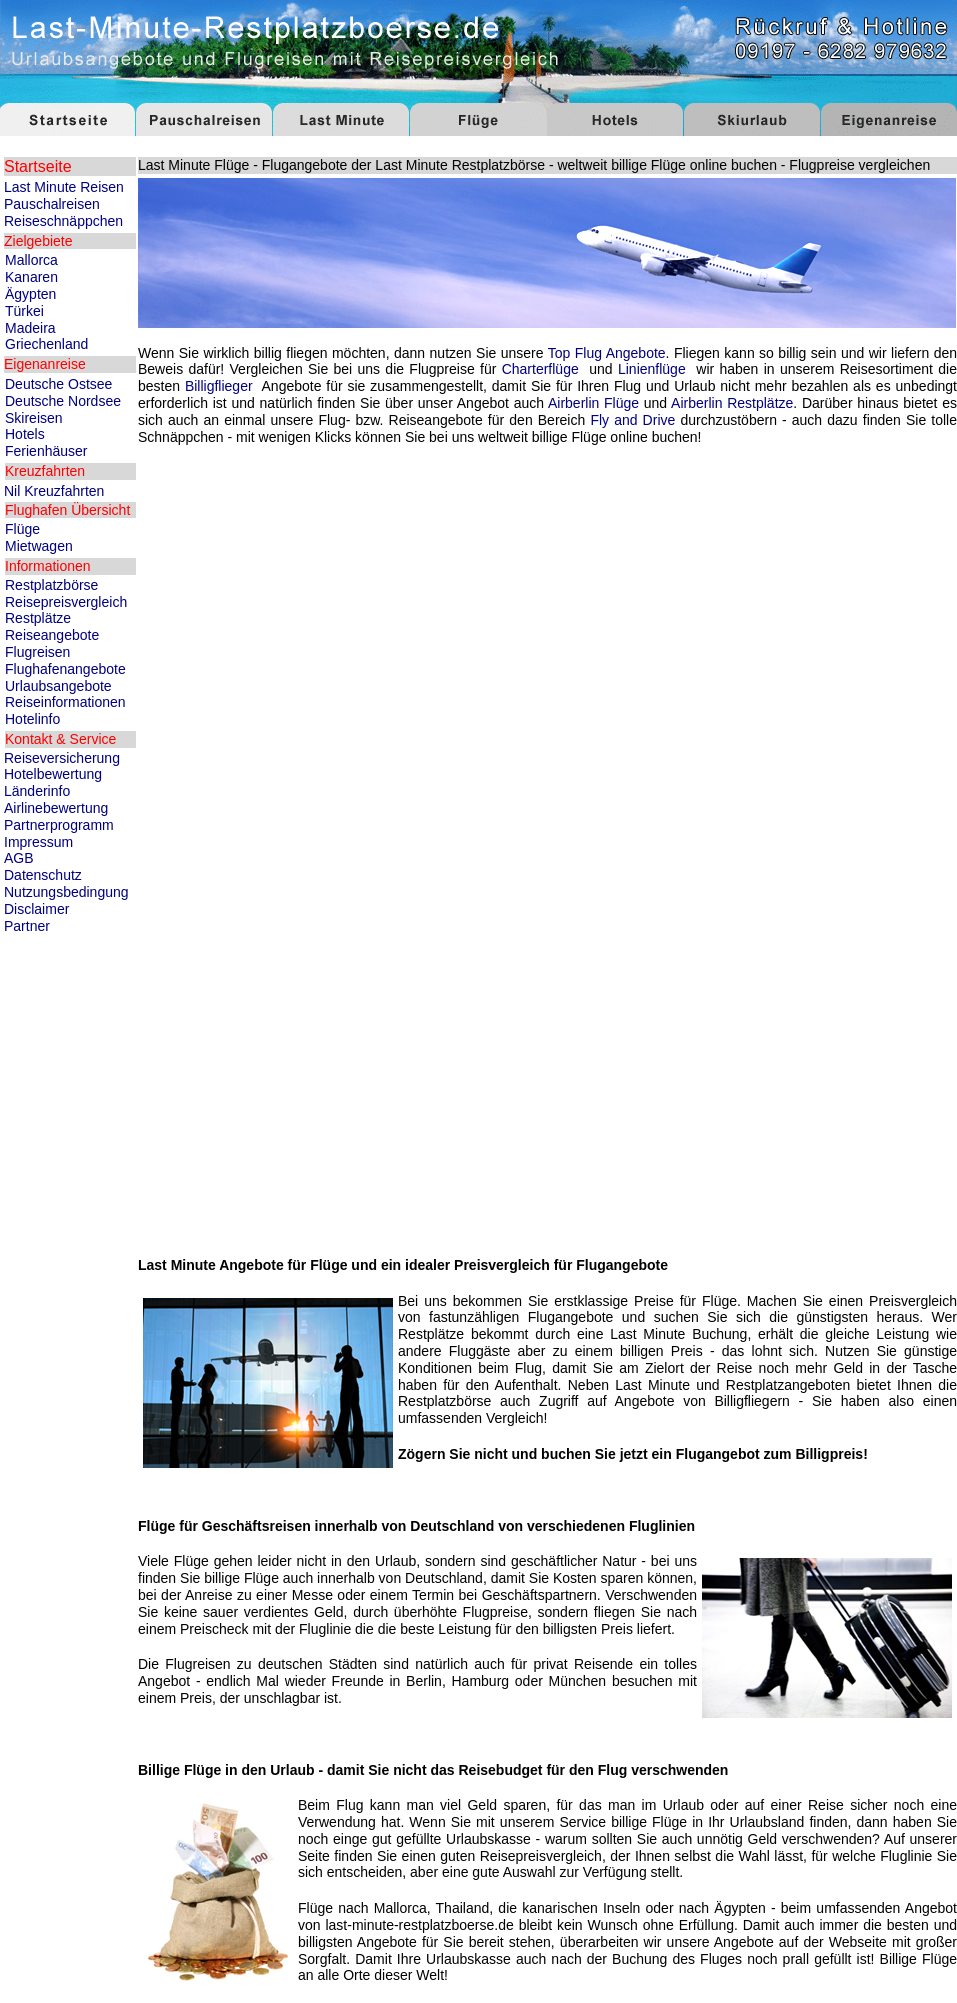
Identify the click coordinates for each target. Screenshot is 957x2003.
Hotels (25, 434)
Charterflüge (540, 369)
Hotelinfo (32, 719)
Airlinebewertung (56, 808)
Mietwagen (39, 546)
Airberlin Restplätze (732, 403)
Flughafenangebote (65, 669)
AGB (19, 858)
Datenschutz (43, 875)
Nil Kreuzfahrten (54, 491)
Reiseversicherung (62, 758)
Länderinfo (37, 791)
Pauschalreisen (52, 204)
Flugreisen (37, 652)
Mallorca (31, 260)
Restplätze (38, 618)
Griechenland (46, 344)
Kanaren (31, 277)
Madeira (30, 328)
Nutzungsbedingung (66, 892)
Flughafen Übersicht (67, 510)
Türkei (24, 311)
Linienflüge (652, 369)
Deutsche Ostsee (58, 384)
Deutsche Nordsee (63, 401)
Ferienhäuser (46, 451)
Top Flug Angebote (607, 353)
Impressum (38, 842)
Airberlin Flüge (593, 403)
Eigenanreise (45, 364)
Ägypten (30, 294)
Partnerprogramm (59, 825)
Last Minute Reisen (64, 187)
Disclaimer (36, 909)
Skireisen (34, 418)
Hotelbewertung (53, 774)
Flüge (22, 529)
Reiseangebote (52, 635)
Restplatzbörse (51, 585)
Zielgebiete (38, 241)
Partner (27, 926)
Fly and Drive (632, 420)
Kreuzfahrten (45, 471)
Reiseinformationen (65, 702)
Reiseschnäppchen (63, 221)
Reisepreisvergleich (66, 602)
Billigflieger (219, 386)
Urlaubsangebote (58, 686)
